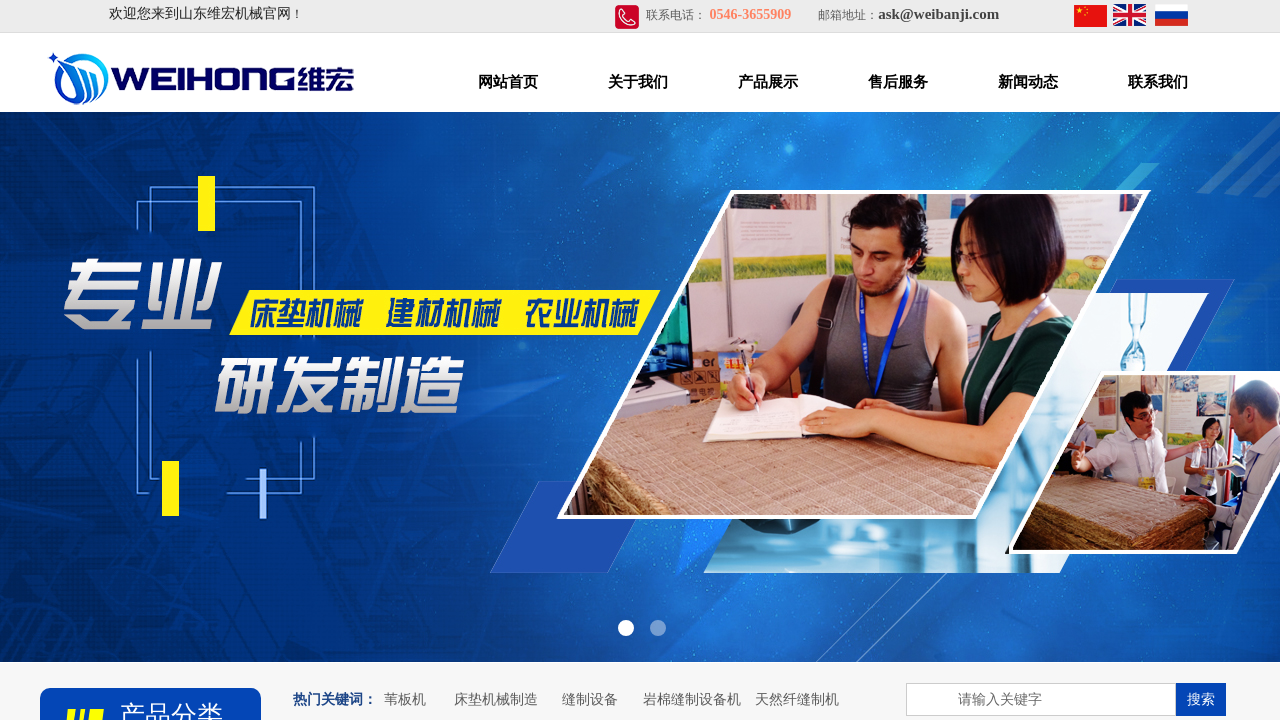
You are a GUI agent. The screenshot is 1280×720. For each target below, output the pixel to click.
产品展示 (768, 82)
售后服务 (898, 82)
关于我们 (638, 82)
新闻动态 (1028, 82)
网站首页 (508, 82)
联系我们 (1158, 82)
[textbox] (1041, 699)
